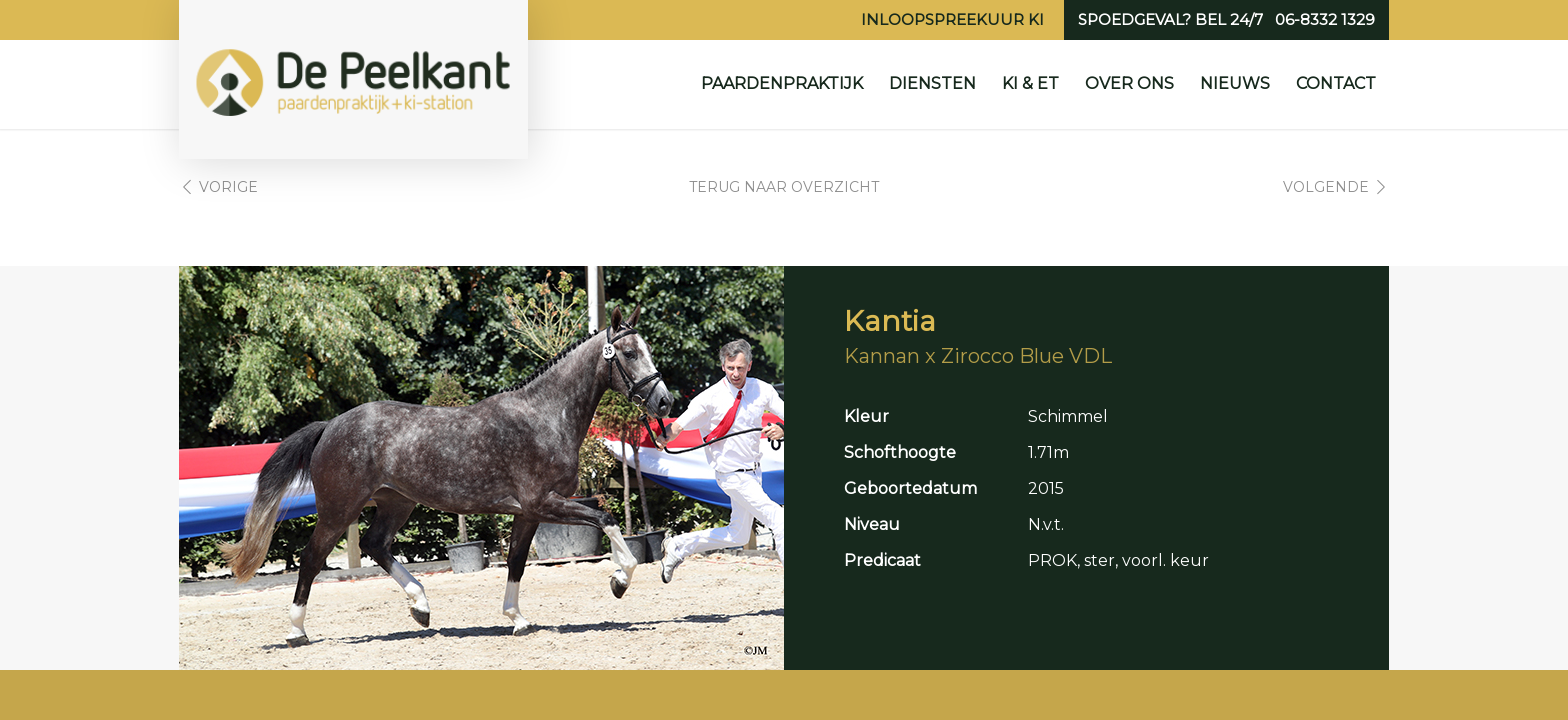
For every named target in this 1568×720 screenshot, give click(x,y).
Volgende (1326, 187)
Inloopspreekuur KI (952, 19)
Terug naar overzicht (784, 187)
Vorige (228, 187)
